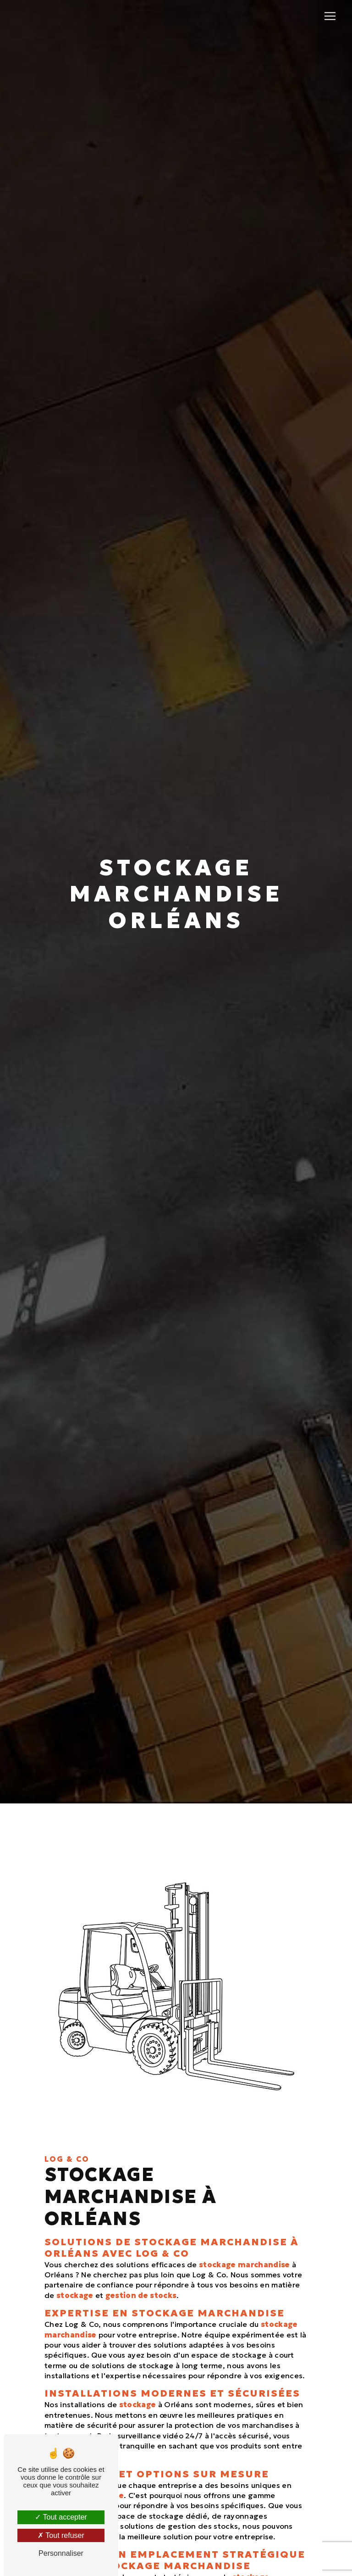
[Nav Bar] (330, 16)
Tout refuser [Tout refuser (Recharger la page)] (61, 2535)
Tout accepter (61, 2517)
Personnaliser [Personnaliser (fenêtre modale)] (60, 2553)
